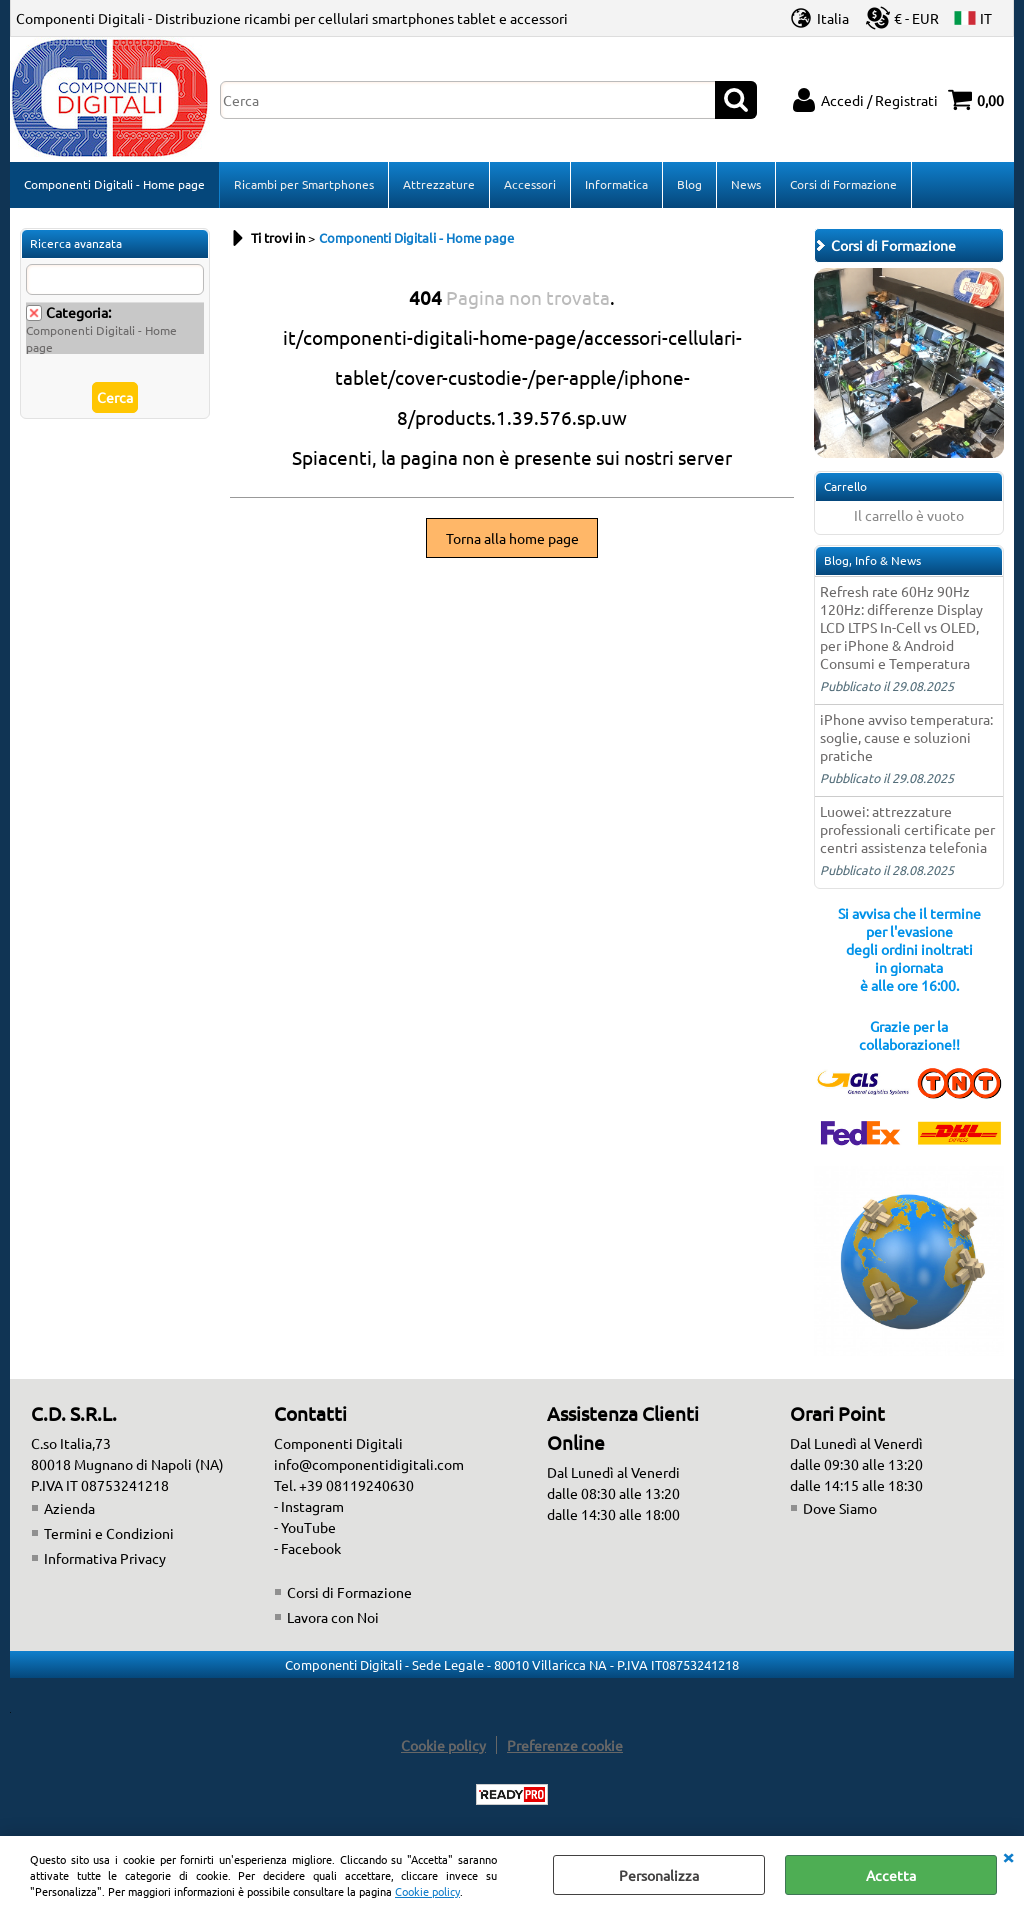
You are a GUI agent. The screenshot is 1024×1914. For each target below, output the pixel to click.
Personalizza (659, 1875)
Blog (689, 184)
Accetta (891, 1875)
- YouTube (305, 1527)
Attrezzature (439, 184)
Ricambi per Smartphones (304, 184)
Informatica (616, 184)
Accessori (530, 184)
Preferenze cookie (565, 1745)
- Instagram (309, 1506)
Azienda (69, 1508)
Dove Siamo (840, 1508)
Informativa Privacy (105, 1558)
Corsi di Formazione (843, 184)
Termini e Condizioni (109, 1533)
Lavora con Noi (333, 1617)
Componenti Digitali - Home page (114, 184)
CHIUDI (1008, 1856)
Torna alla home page (512, 538)
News (746, 184)
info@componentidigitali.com (369, 1464)
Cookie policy (427, 1891)
